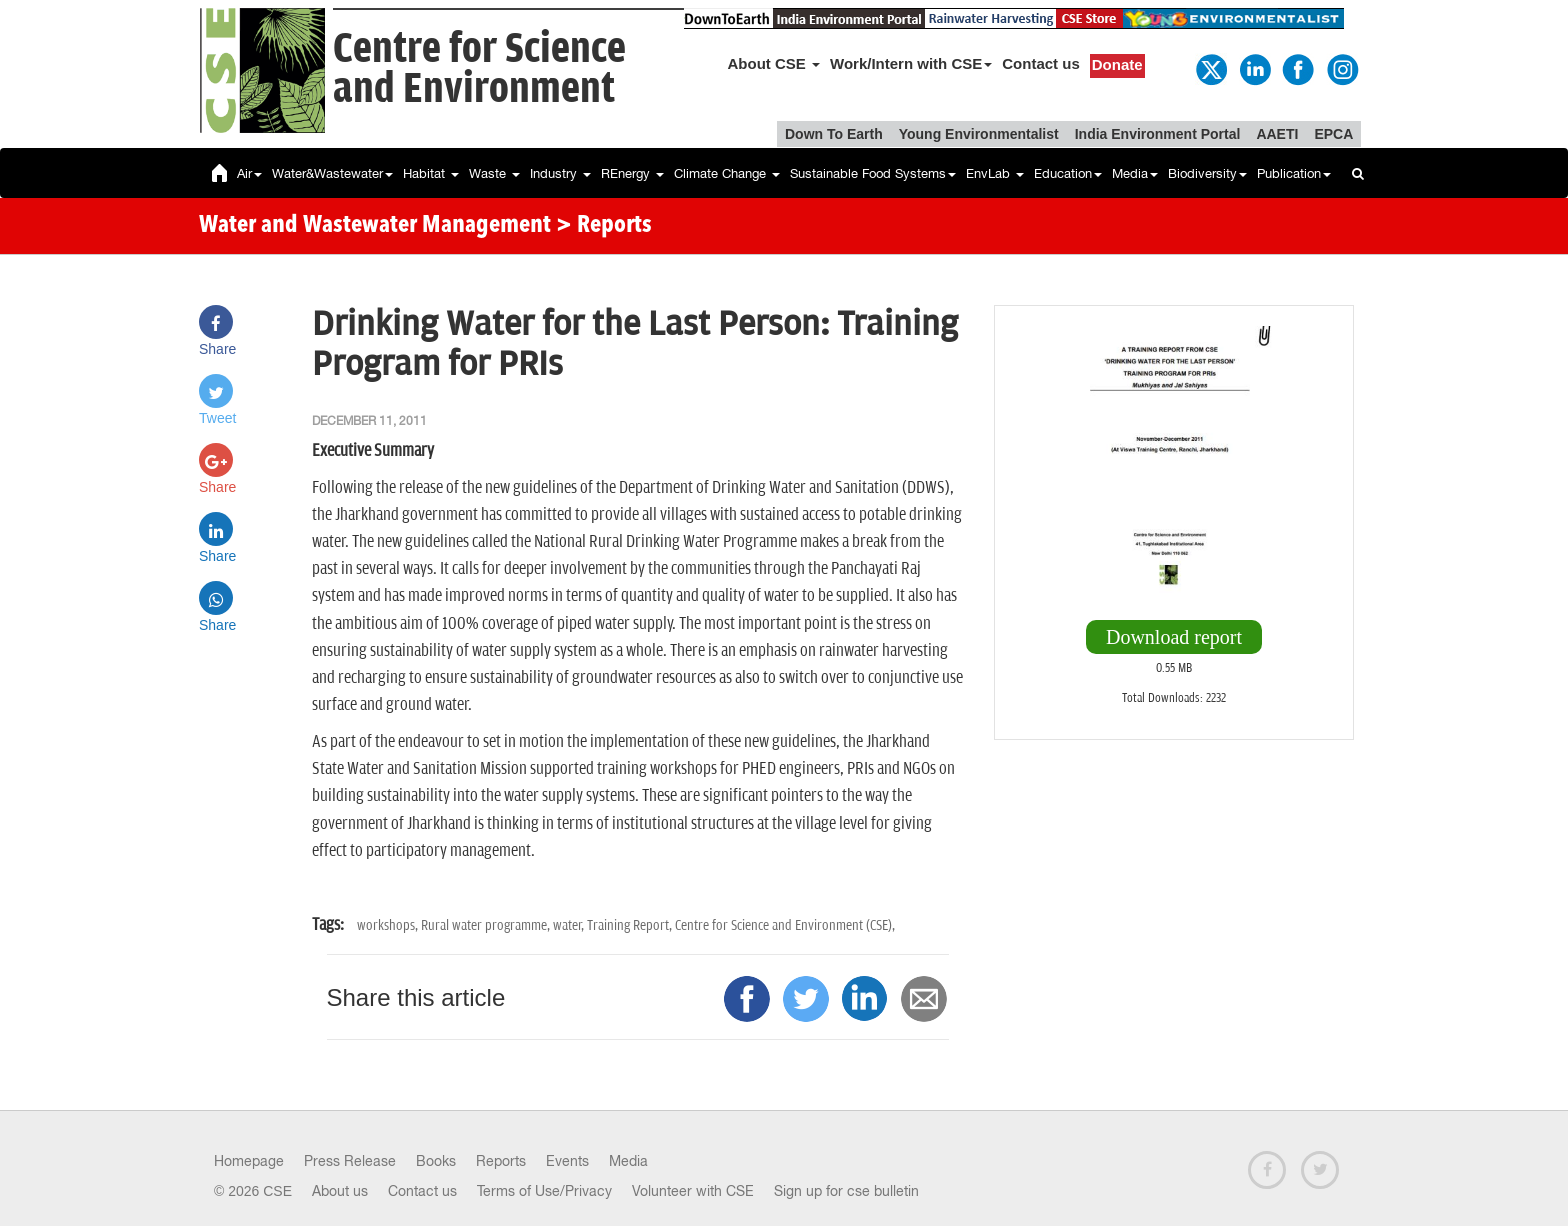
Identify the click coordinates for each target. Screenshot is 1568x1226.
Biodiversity (1207, 173)
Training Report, (631, 925)
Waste (494, 173)
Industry (560, 173)
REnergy (632, 173)
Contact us (1041, 63)
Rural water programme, (487, 925)
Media (1135, 173)
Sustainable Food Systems (873, 173)
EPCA (1333, 134)
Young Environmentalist (979, 134)
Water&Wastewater (332, 173)
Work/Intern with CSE (911, 63)
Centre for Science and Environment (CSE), (785, 925)
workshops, (389, 925)
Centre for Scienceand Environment (479, 69)
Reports (501, 1161)
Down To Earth (834, 134)
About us (340, 1191)
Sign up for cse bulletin (846, 1191)
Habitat (431, 173)
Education (1068, 173)
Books (436, 1161)
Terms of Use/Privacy (544, 1191)
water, (570, 925)
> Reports (604, 226)
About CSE (774, 63)
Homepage (249, 1161)
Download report (1174, 637)
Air (249, 173)
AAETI (1277, 134)
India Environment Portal (1158, 134)
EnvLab (995, 173)
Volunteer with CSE (693, 1191)
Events (567, 1161)
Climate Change (727, 173)
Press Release (350, 1161)
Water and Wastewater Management (377, 226)
